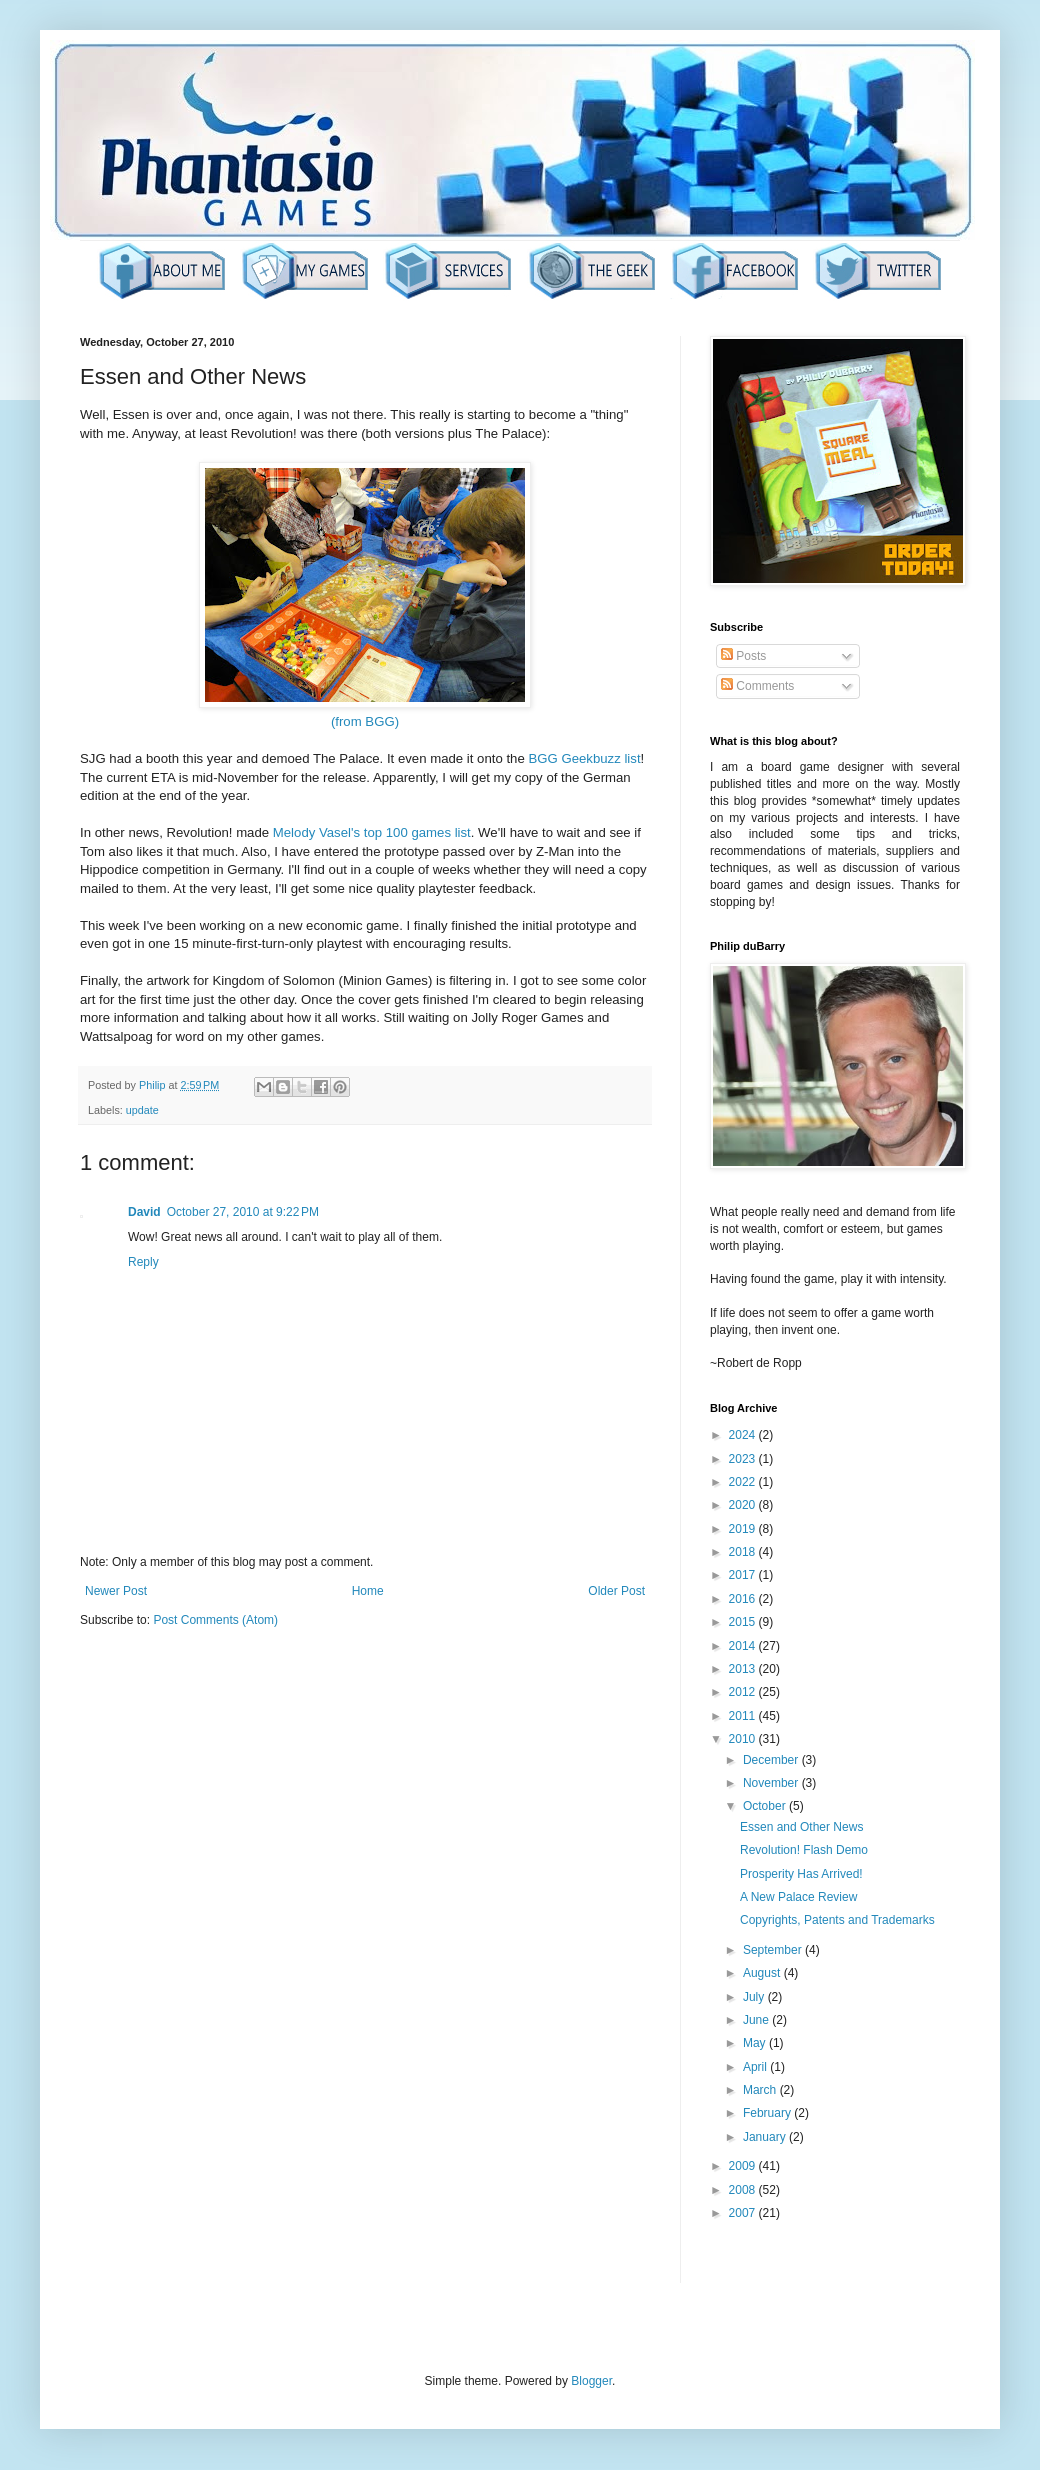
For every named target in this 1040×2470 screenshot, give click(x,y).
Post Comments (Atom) (215, 1620)
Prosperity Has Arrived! (801, 1874)
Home (368, 1591)
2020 (744, 1505)
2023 (744, 1459)
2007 (744, 2213)
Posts (743, 656)
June (757, 2020)
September (774, 1950)
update (142, 1110)
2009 (744, 2166)
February (768, 2113)
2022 (744, 1482)
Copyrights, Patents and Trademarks (837, 1920)
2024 (744, 1435)
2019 (744, 1529)
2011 (744, 1716)
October (766, 1806)
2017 (744, 1575)
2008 (744, 2190)
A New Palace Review (798, 1897)
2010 (744, 1739)
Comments (757, 686)
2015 (744, 1622)
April (756, 2067)
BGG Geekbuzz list (584, 758)
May (756, 2043)
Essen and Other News (801, 1827)
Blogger (591, 2381)
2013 (744, 1669)
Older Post (616, 1591)
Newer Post (116, 1591)
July (755, 1997)
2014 (744, 1646)
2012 (744, 1692)
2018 (744, 1552)
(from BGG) (365, 721)
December (772, 1760)
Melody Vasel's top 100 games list (372, 832)
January (766, 2137)
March (761, 2090)
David (144, 1212)
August (763, 1973)
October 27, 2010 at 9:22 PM (243, 1212)
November (772, 1783)
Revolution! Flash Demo (804, 1850)
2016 (744, 1599)
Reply (143, 1262)
